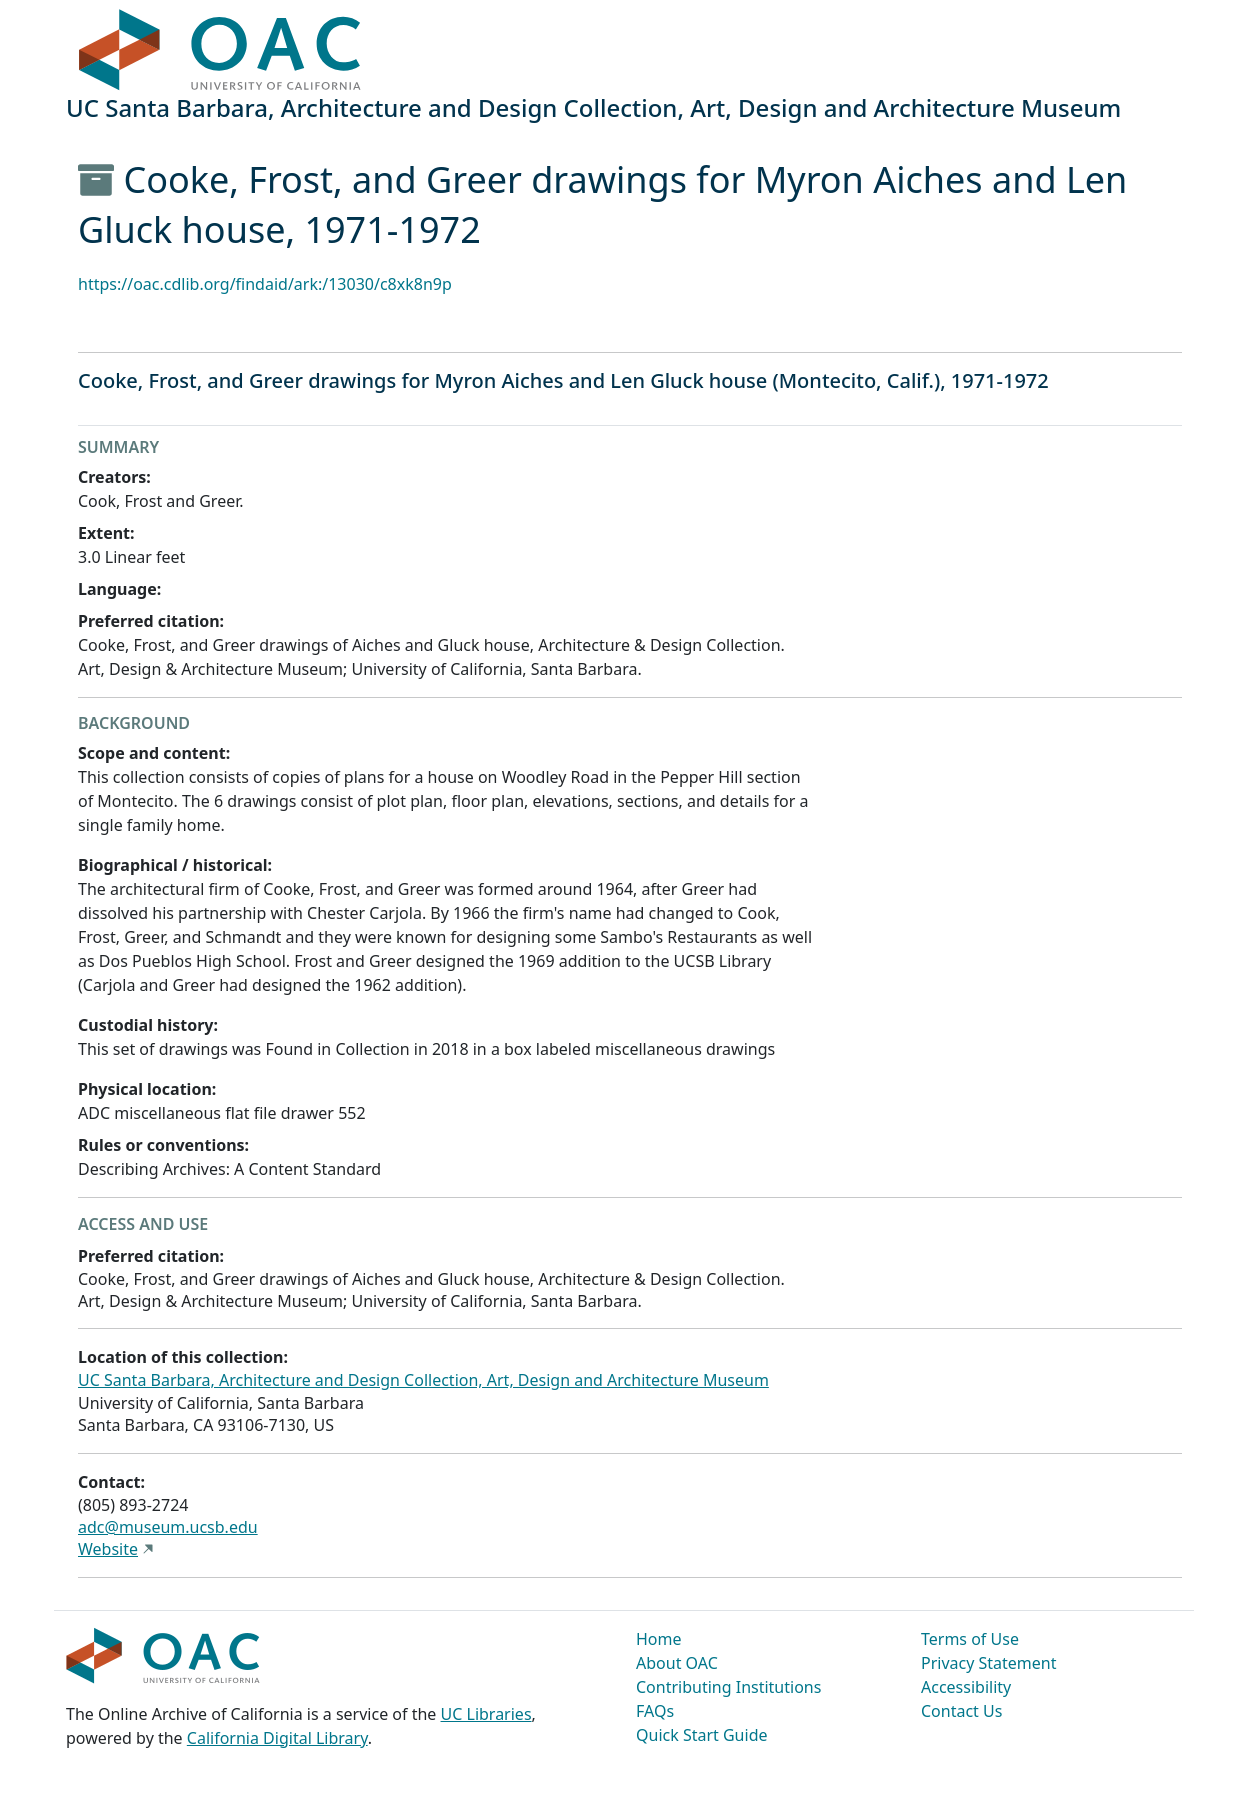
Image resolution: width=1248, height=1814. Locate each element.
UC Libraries (486, 1714)
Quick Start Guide (702, 1735)
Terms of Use (970, 1639)
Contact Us (961, 1711)
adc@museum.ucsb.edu (168, 1527)
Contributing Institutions (728, 1687)
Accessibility (966, 1687)
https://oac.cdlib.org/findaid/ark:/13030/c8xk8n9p (265, 284)
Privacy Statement (989, 1663)
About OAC (677, 1663)
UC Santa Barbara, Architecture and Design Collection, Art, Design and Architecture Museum (423, 1380)
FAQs (655, 1711)
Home (659, 1639)
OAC (220, 51)
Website (108, 1549)
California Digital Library (277, 1738)
